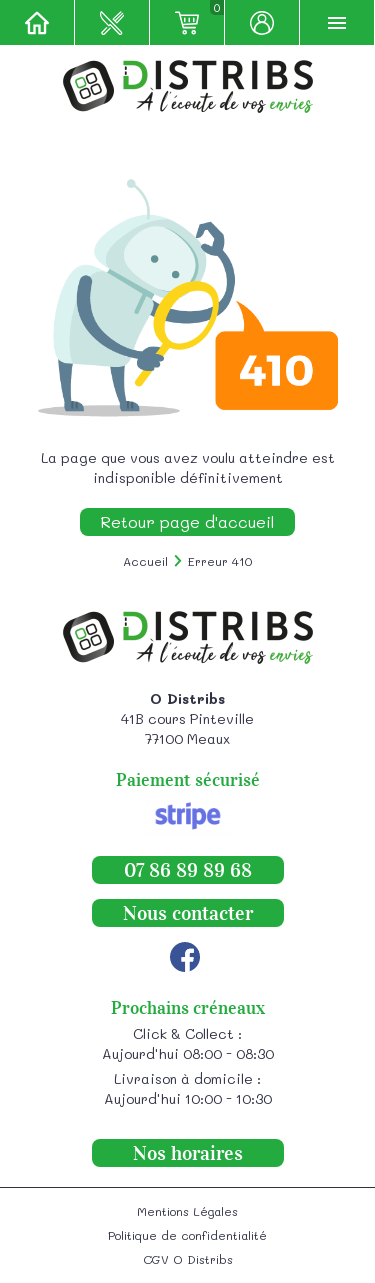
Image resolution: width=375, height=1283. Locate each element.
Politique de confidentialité (187, 1235)
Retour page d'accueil (187, 521)
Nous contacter (188, 913)
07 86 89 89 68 (188, 870)
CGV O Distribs (188, 1259)
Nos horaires (188, 1153)
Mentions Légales (187, 1211)
